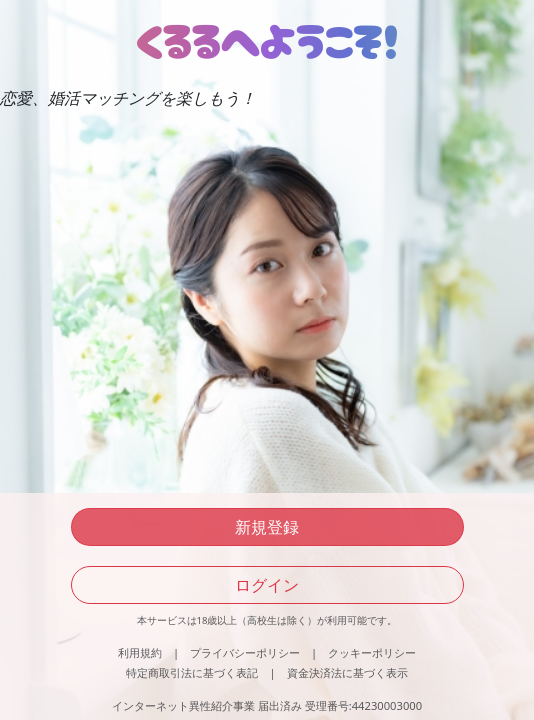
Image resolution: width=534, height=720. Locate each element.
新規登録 (267, 527)
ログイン (267, 585)
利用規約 (140, 652)
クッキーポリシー (372, 652)
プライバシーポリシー (245, 652)
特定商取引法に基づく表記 (192, 672)
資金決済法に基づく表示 (347, 672)
